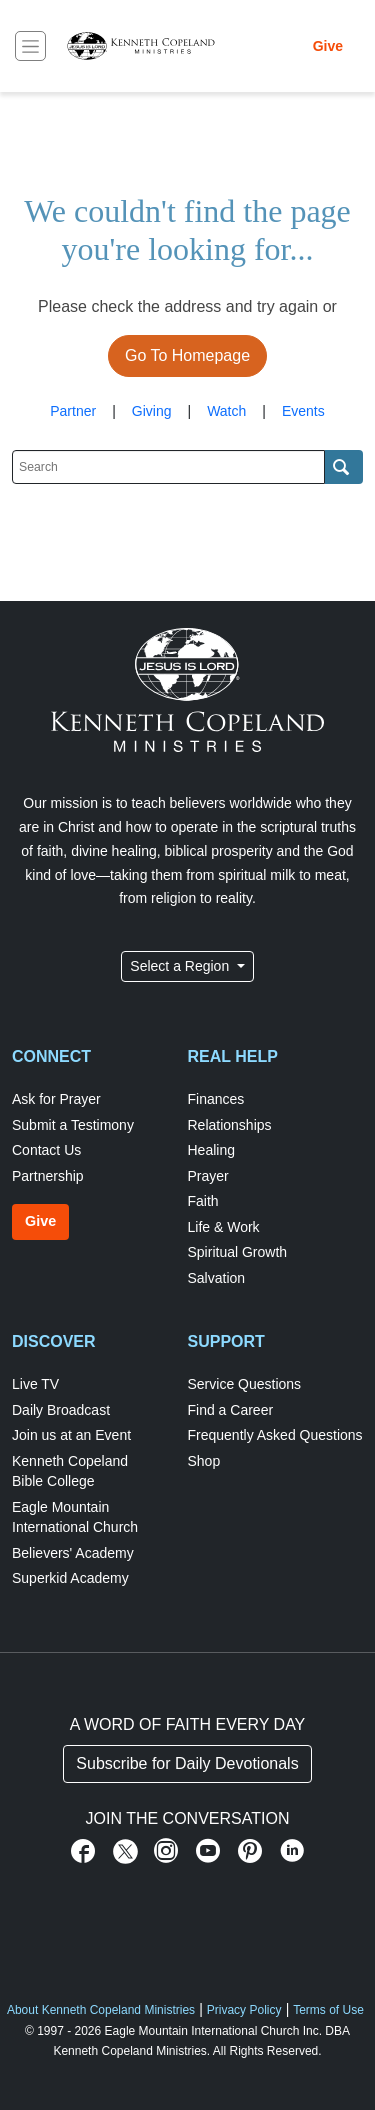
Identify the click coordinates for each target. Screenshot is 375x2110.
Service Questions (245, 1384)
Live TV (35, 1384)
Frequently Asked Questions (275, 1435)
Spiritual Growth (238, 1252)
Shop (204, 1461)
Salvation (217, 1278)
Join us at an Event (71, 1435)
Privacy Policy (244, 2010)
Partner (73, 411)
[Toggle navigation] (30, 46)
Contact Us (46, 1150)
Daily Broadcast (61, 1410)
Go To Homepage (187, 355)
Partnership (48, 1176)
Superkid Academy (70, 1578)
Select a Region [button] (181, 966)
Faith (203, 1201)
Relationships (230, 1125)
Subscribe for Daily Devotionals (187, 1763)
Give (328, 46)
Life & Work (224, 1227)
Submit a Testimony (73, 1125)
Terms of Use (328, 2010)
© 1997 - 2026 (63, 2031)
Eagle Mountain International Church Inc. (213, 2031)
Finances (216, 1099)
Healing (211, 1150)
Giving (152, 411)
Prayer (208, 1176)
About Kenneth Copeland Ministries (101, 2010)
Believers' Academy (73, 1553)
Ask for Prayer (56, 1099)
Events (303, 411)
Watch (226, 411)
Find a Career (231, 1410)
